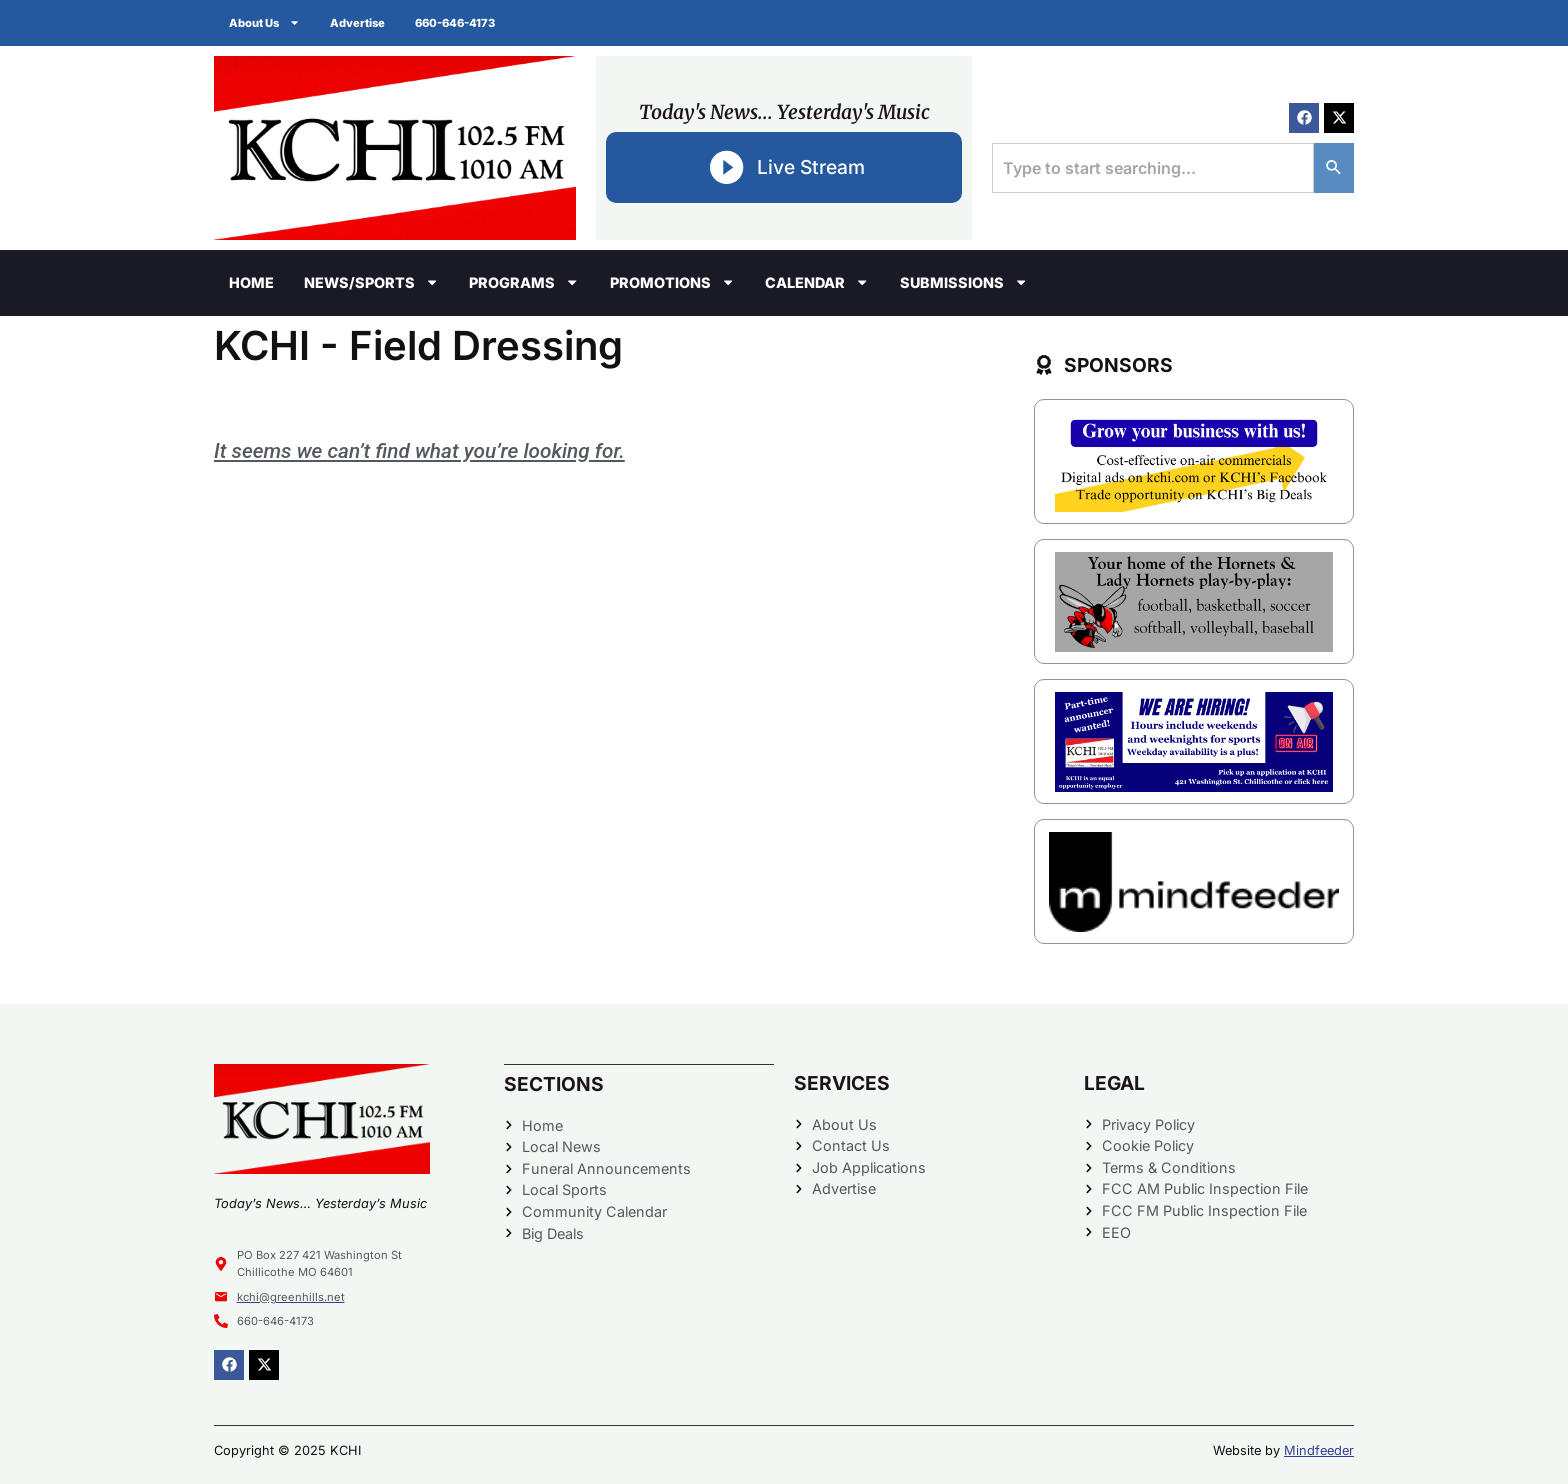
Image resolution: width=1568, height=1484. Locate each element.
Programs (524, 282)
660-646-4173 (455, 23)
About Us (264, 22)
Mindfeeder (1319, 1450)
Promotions (672, 282)
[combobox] (1153, 168)
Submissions (964, 282)
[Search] (1334, 168)
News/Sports (371, 282)
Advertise (357, 23)
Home (251, 282)
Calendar (817, 282)
